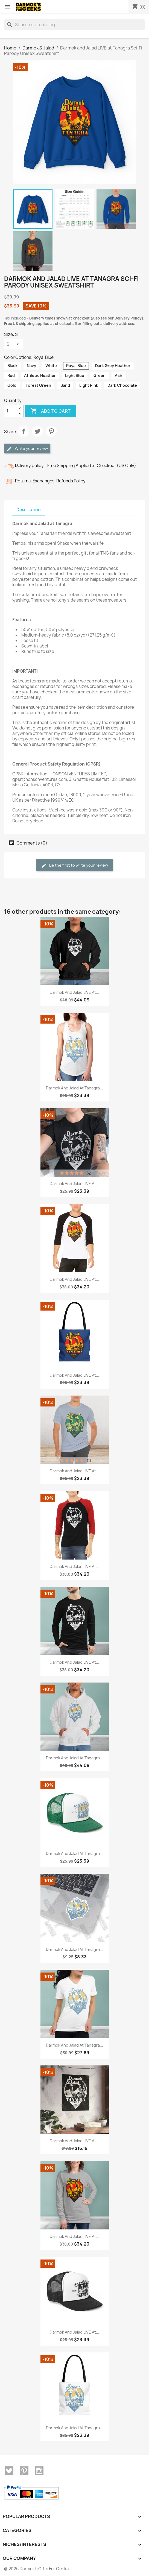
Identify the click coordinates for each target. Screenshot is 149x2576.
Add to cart (51, 411)
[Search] (74, 24)
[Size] (13, 344)
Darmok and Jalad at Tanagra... (74, 1088)
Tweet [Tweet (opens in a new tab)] (37, 431)
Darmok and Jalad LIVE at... (74, 992)
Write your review (27, 449)
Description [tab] (28, 509)
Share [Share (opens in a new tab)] (23, 431)
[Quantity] (10, 411)
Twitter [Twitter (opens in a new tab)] (9, 2470)
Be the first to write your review (74, 865)
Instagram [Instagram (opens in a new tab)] (39, 2470)
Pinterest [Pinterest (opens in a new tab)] (51, 431)
